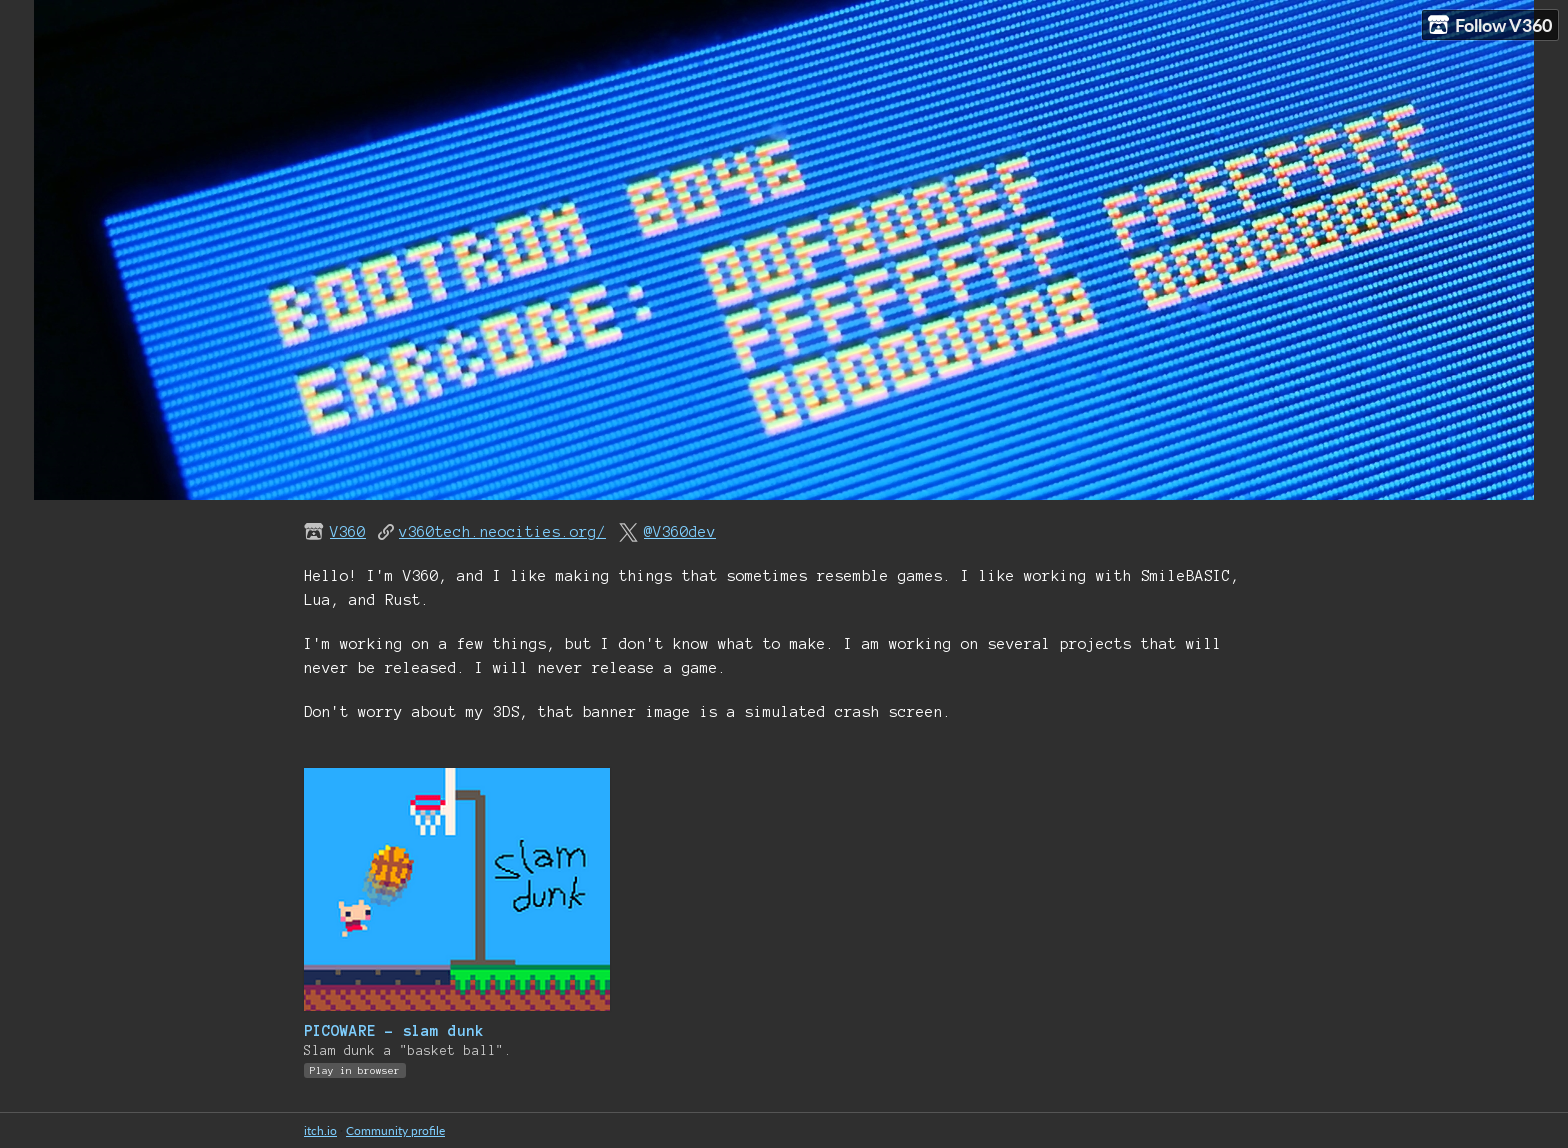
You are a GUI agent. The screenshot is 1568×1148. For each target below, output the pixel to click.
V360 (348, 532)
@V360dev (680, 532)
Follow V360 (1490, 25)
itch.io (320, 1130)
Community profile (395, 1130)
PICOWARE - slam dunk (394, 1031)
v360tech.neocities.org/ (502, 532)
